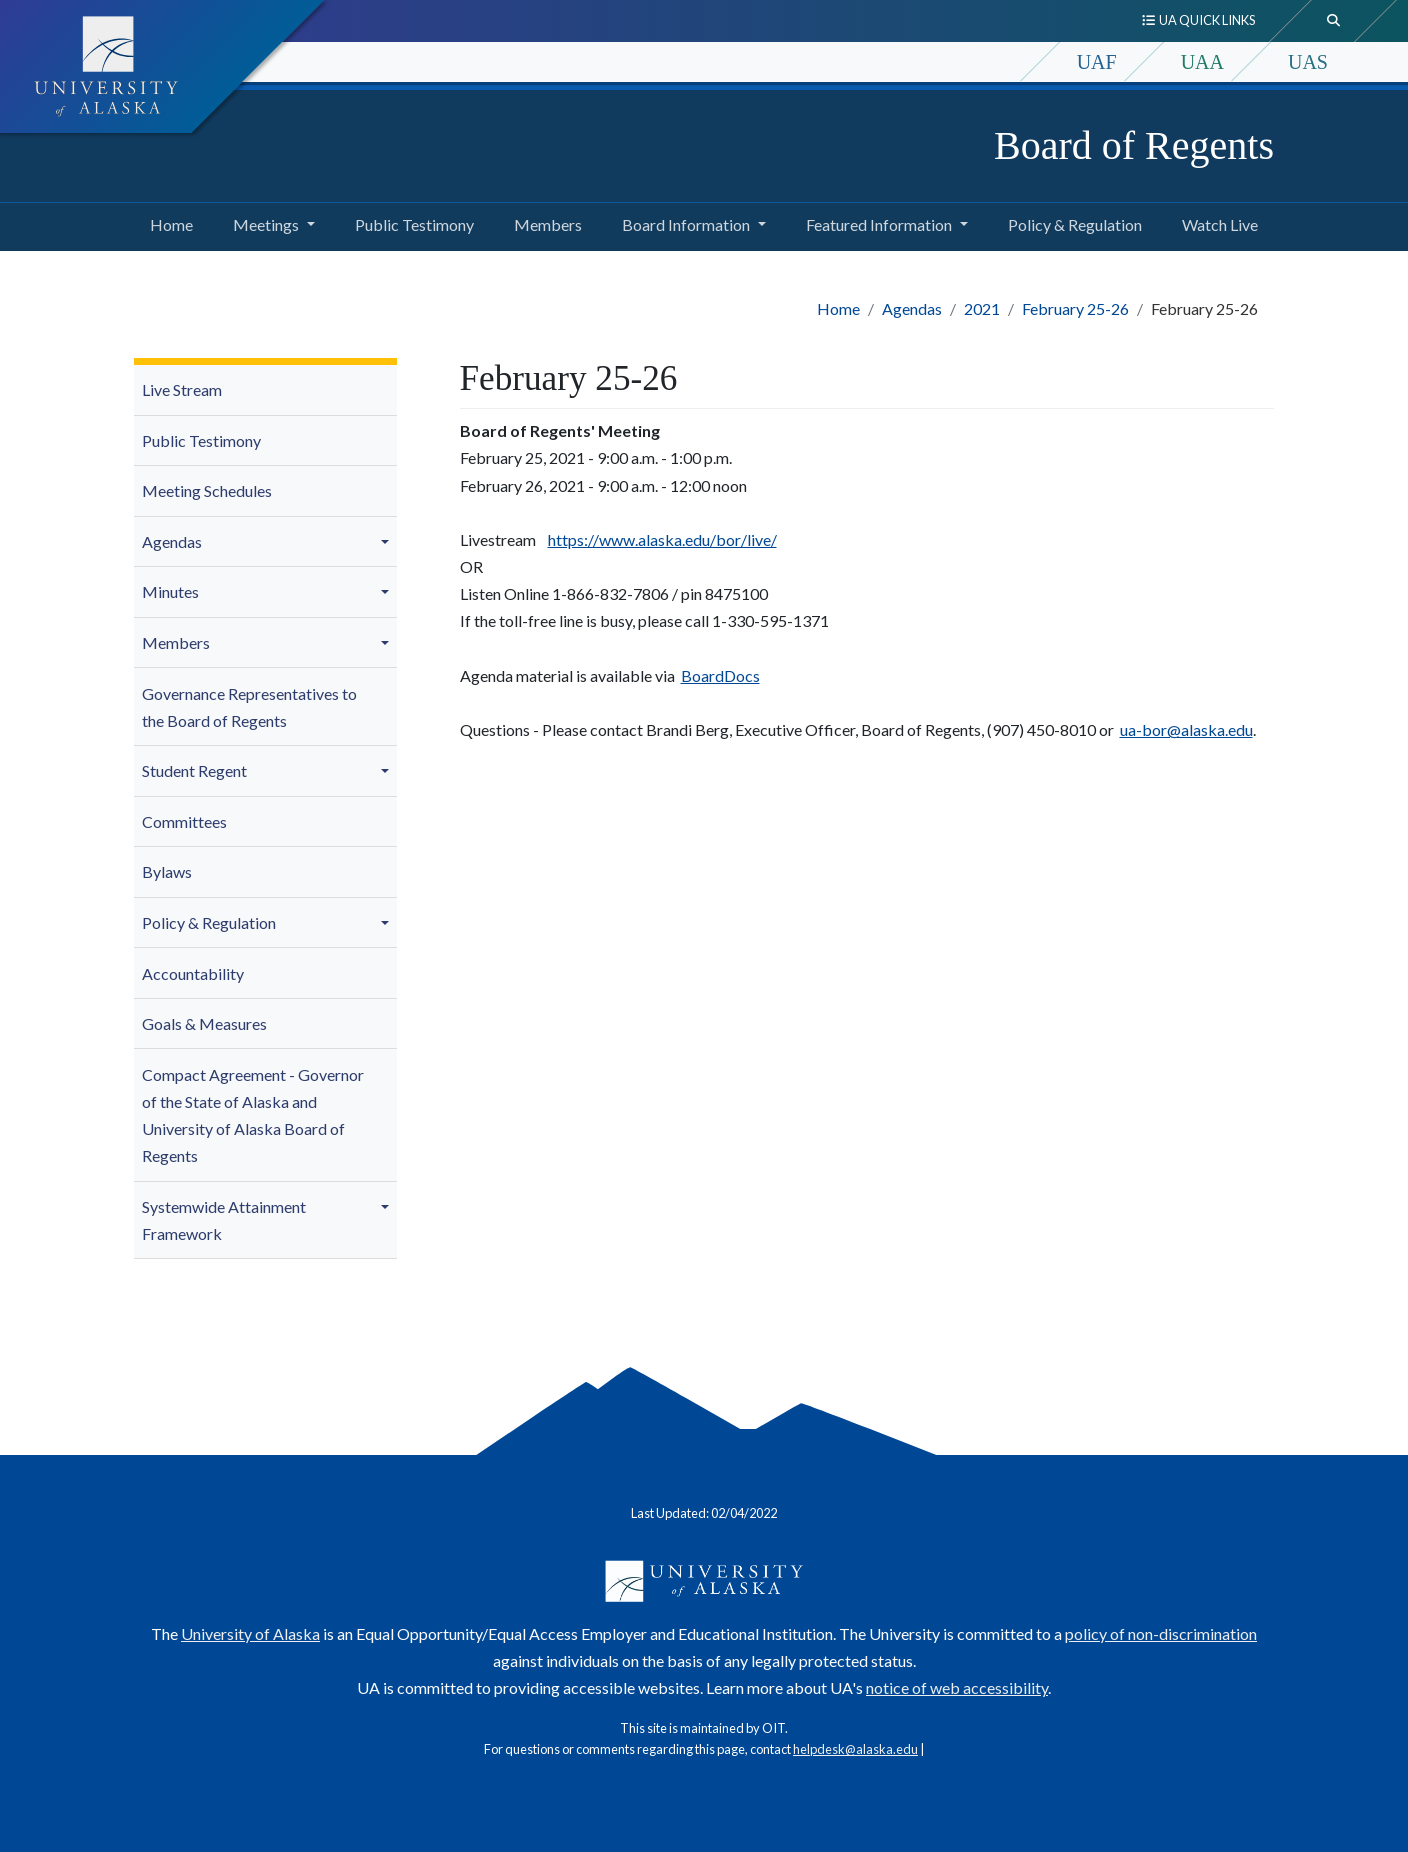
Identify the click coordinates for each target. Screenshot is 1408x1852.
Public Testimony (410, 222)
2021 (982, 308)
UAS (1308, 62)
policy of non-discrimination (1161, 1633)
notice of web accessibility (957, 1687)
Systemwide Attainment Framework (224, 1220)
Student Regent (194, 770)
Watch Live (1216, 222)
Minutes (170, 591)
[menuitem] (265, 390)
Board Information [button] (686, 224)
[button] (388, 542)
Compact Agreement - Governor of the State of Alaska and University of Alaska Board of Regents (253, 1115)
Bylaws (167, 871)
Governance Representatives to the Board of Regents (249, 707)
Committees (184, 821)
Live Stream (182, 389)
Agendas (912, 308)
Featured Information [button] (879, 224)
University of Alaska (250, 1633)
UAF (1097, 62)
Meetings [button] (266, 224)
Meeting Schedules (207, 490)
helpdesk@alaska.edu (855, 1749)
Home (167, 222)
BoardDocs (720, 675)
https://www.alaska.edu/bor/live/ (662, 539)
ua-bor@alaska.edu (1186, 729)
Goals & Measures (204, 1023)
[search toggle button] (1334, 21)
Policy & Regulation (1071, 222)
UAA (1202, 62)
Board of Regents (1134, 145)
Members (544, 222)
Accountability (193, 973)
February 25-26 (1075, 308)
